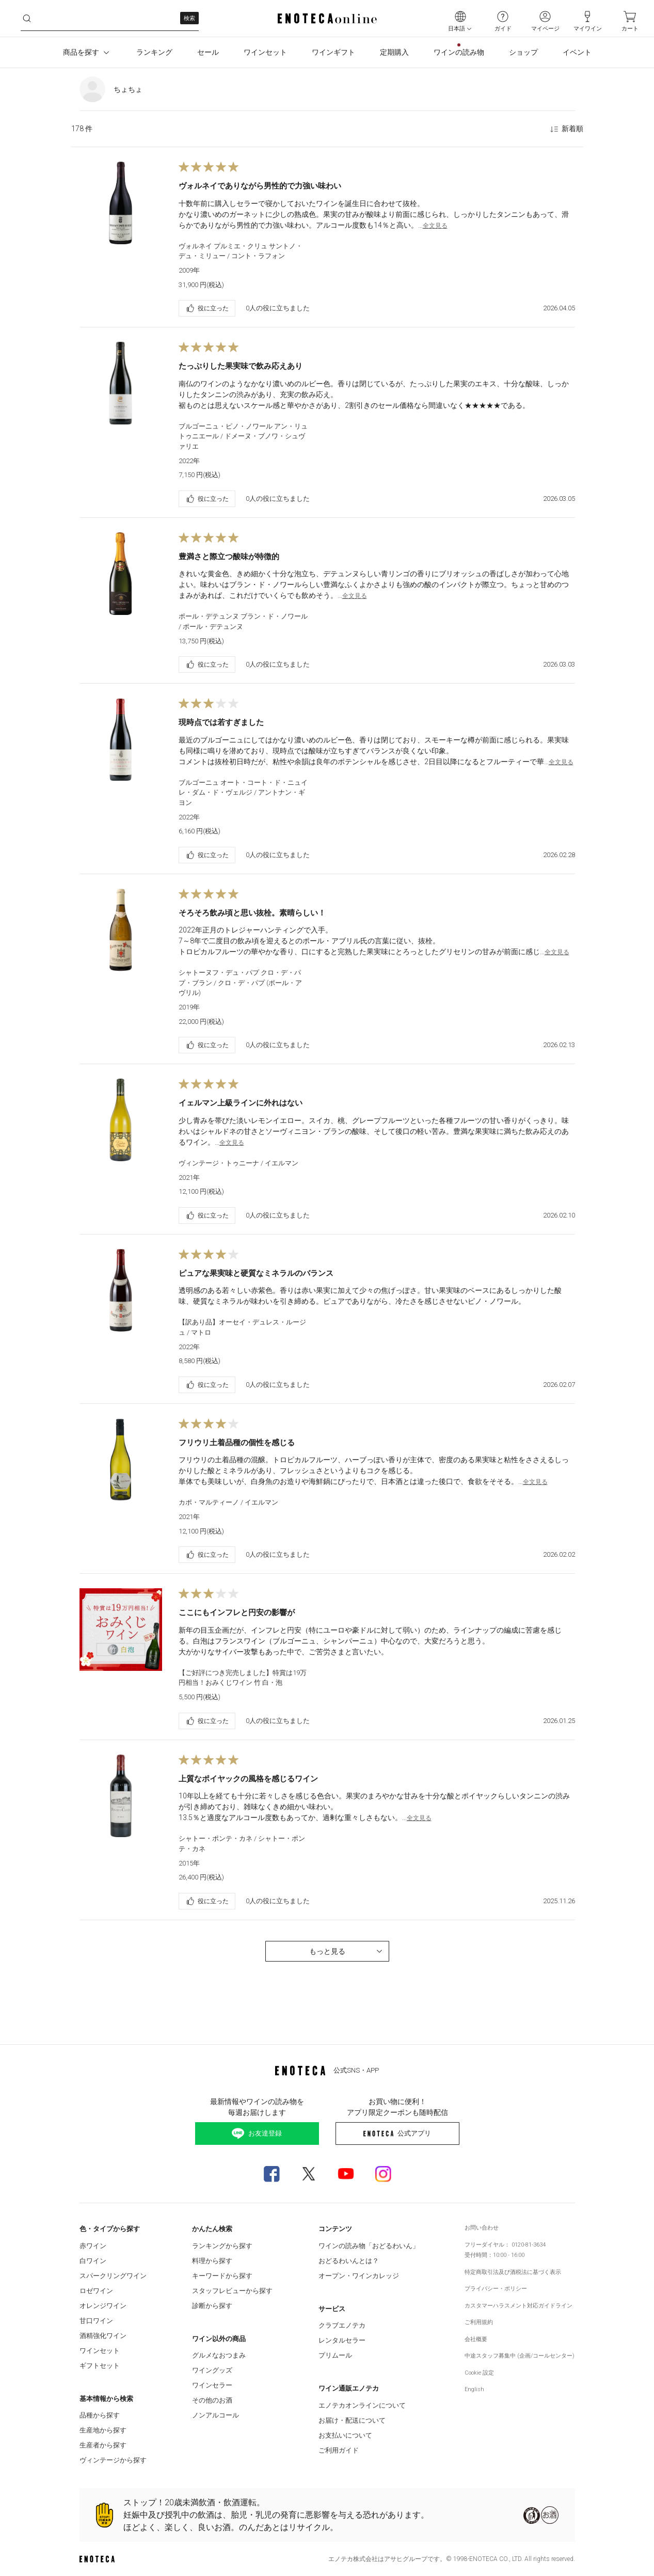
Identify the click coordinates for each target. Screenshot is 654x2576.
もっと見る (347, 1951)
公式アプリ (397, 2133)
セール (208, 52)
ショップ (523, 52)
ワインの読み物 (459, 52)
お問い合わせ (482, 2227)
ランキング (154, 52)
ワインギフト (333, 52)
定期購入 (394, 52)
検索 (189, 18)
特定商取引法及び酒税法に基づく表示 (513, 2272)
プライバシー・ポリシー (496, 2288)
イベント (577, 52)
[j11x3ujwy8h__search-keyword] (110, 18)
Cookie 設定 (479, 2372)
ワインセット (265, 52)
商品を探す (87, 53)
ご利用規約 (479, 2322)
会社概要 (476, 2339)
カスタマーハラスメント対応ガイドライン (518, 2305)
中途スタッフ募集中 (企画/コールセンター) (520, 2355)
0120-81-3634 (529, 2244)
